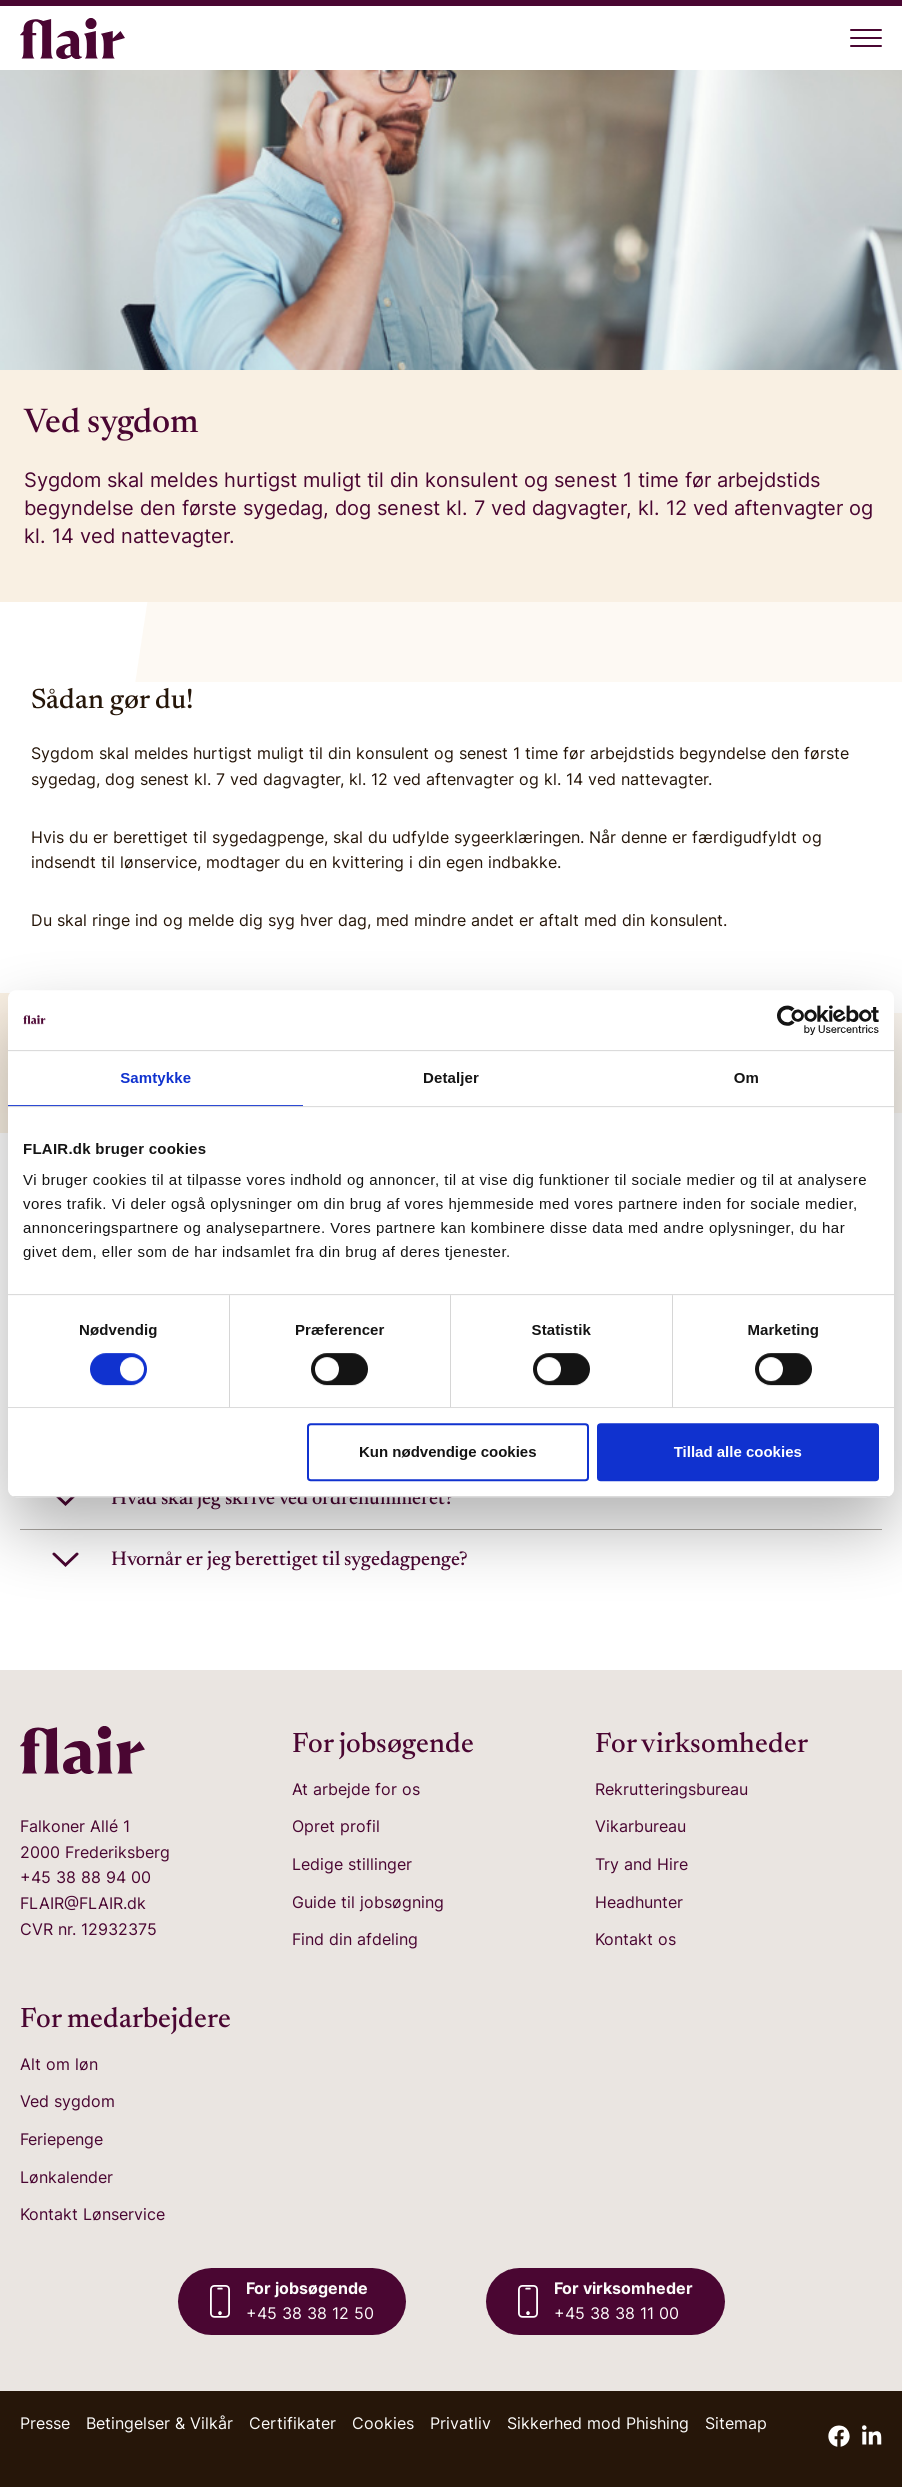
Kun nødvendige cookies (448, 1451)
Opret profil (336, 1826)
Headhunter (639, 1902)
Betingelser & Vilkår (159, 2423)
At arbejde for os (356, 1789)
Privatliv (460, 2423)
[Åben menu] (866, 38)
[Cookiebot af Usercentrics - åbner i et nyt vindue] (791, 1020)
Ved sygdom (67, 2101)
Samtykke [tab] (155, 1077)
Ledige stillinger (352, 1864)
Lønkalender (66, 2177)
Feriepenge (61, 2139)
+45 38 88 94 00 (85, 1877)
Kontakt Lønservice (92, 2214)
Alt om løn (59, 2064)
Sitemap (736, 2423)
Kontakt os (635, 1939)
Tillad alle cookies (738, 1451)
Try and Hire (641, 1864)
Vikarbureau (640, 1826)
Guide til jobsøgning (368, 1902)
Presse (45, 2423)
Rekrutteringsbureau (671, 1789)
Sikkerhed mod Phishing (598, 2423)
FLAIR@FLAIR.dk (83, 1903)
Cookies (383, 2423)
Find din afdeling (355, 1939)
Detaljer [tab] (451, 1077)
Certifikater (292, 2423)
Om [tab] (746, 1077)
